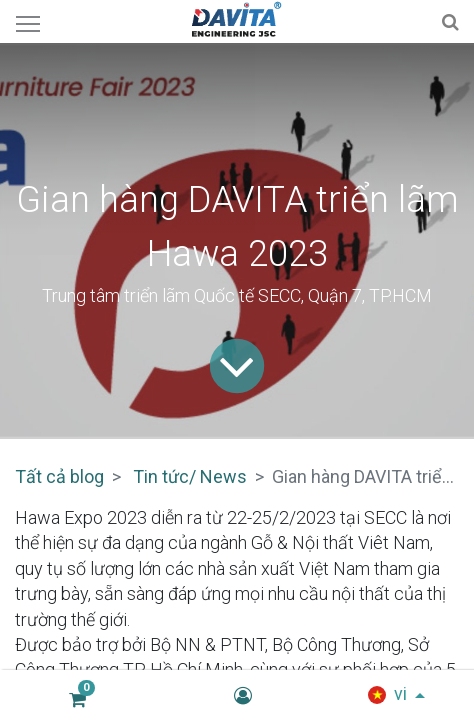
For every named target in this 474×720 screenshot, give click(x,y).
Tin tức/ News (190, 476)
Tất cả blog (59, 476)
